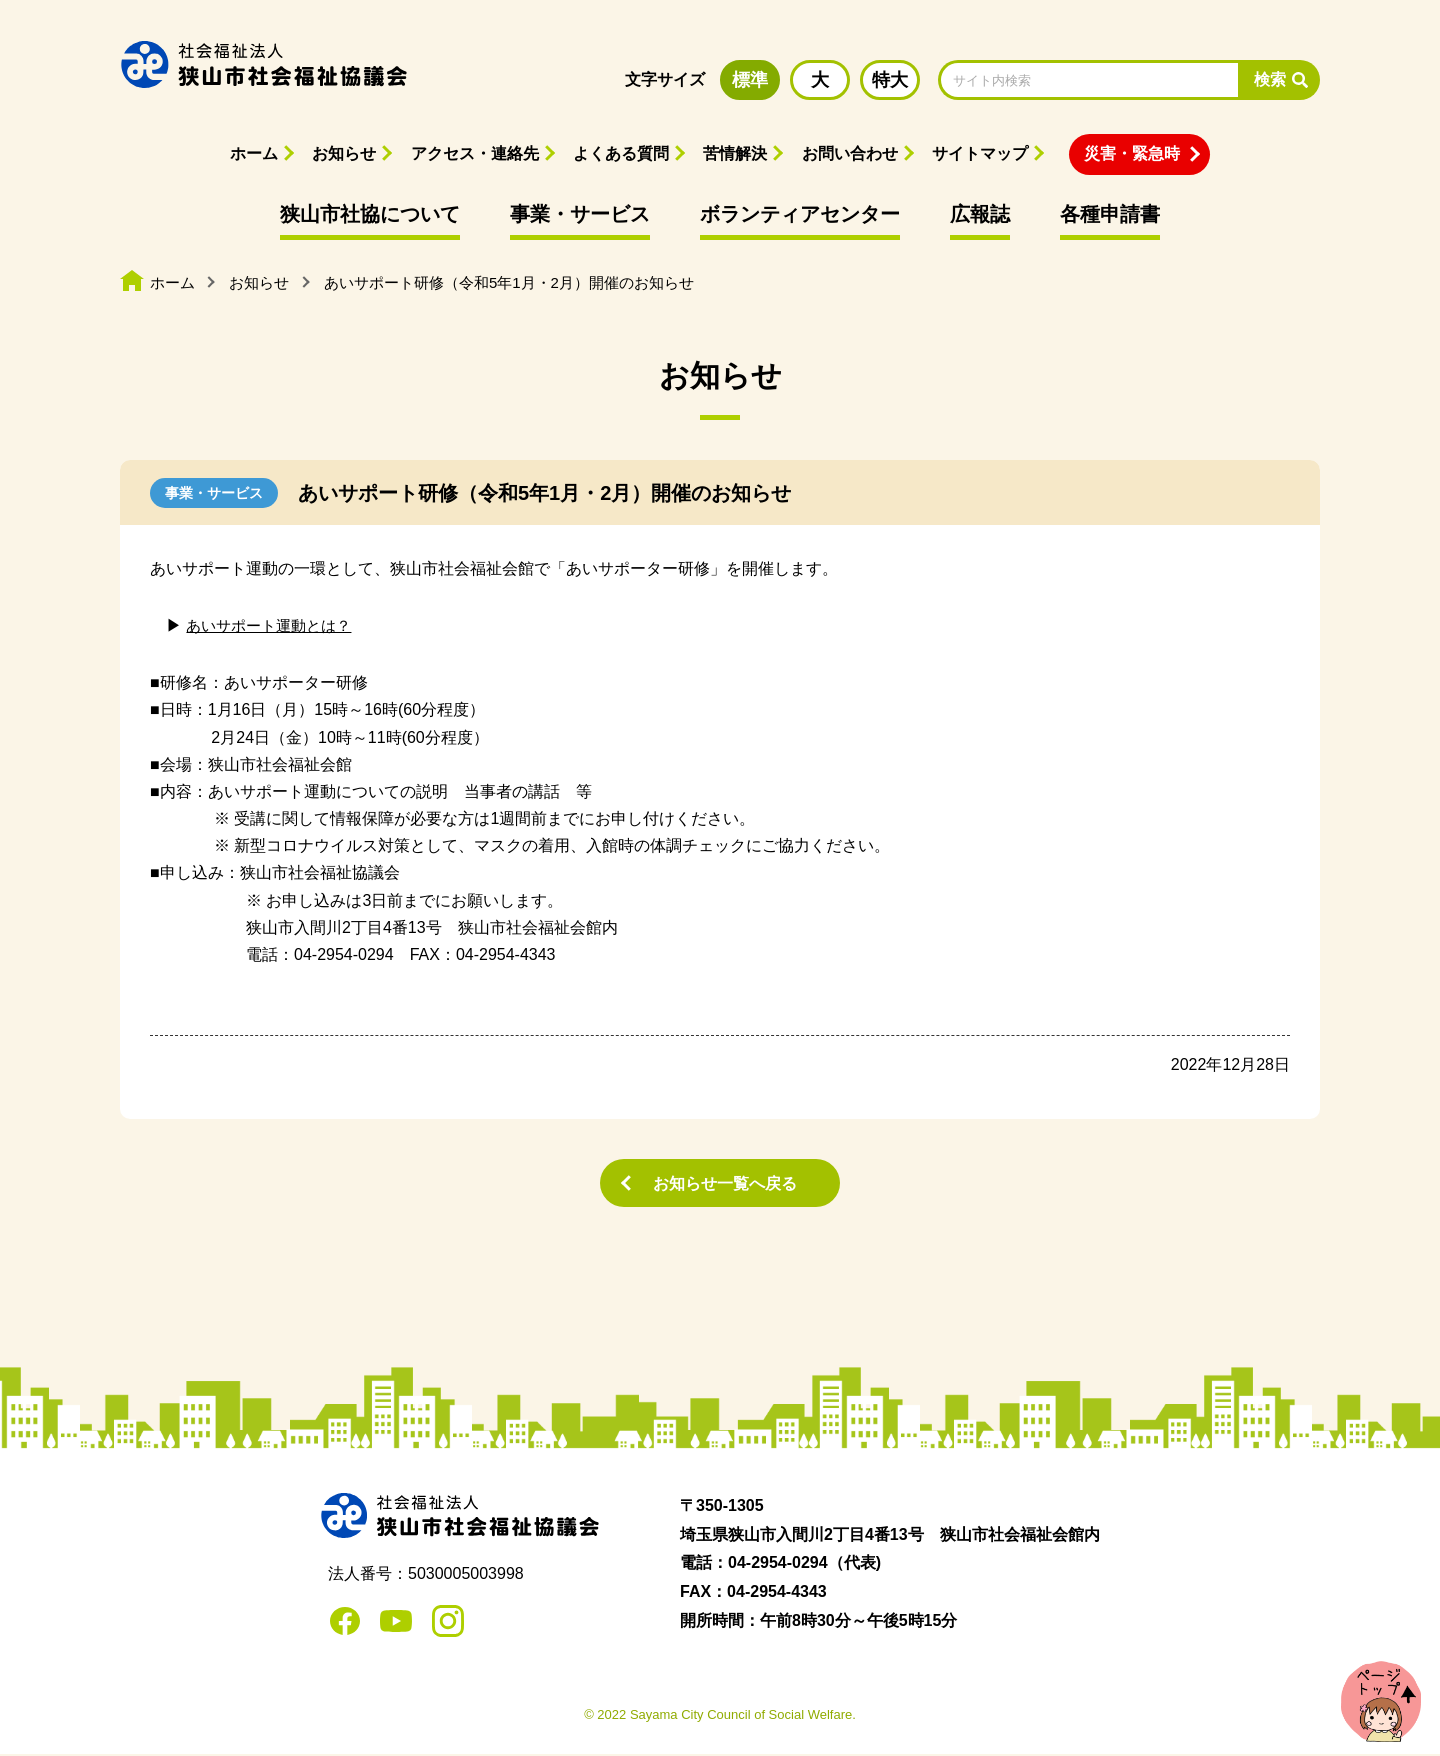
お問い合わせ (850, 153)
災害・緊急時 (1132, 153)
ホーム (254, 153)
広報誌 (980, 214)
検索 (1270, 79)
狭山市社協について (370, 214)
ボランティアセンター (800, 214)
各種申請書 (1110, 214)
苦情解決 (735, 153)
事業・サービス (580, 214)
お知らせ (344, 153)
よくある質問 (621, 153)
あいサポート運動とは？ (274, 625)
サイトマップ (980, 153)
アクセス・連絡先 (475, 153)
